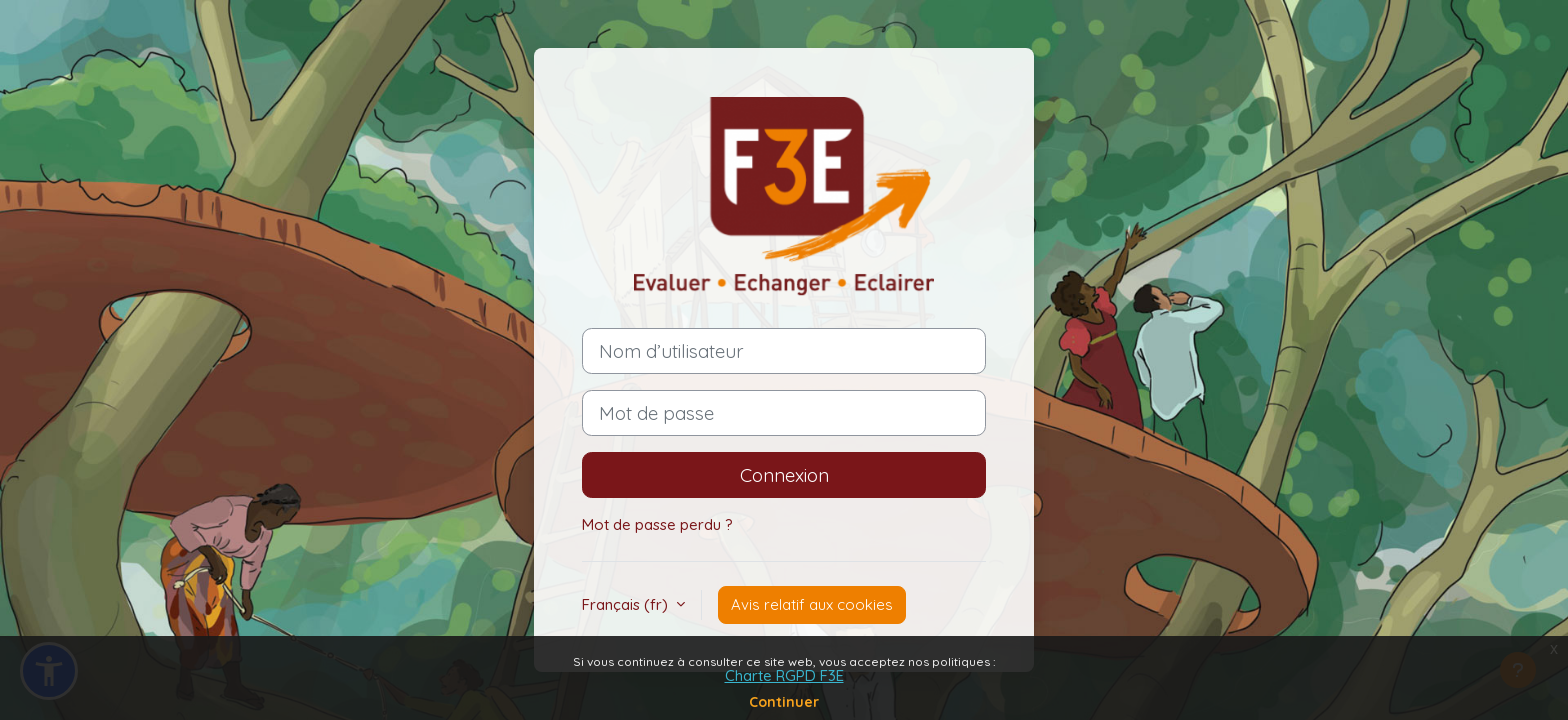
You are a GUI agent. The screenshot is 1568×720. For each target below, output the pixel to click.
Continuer (784, 702)
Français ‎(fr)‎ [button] (627, 604)
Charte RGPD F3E (784, 675)
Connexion (784, 475)
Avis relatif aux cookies (812, 604)
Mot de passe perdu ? (657, 524)
